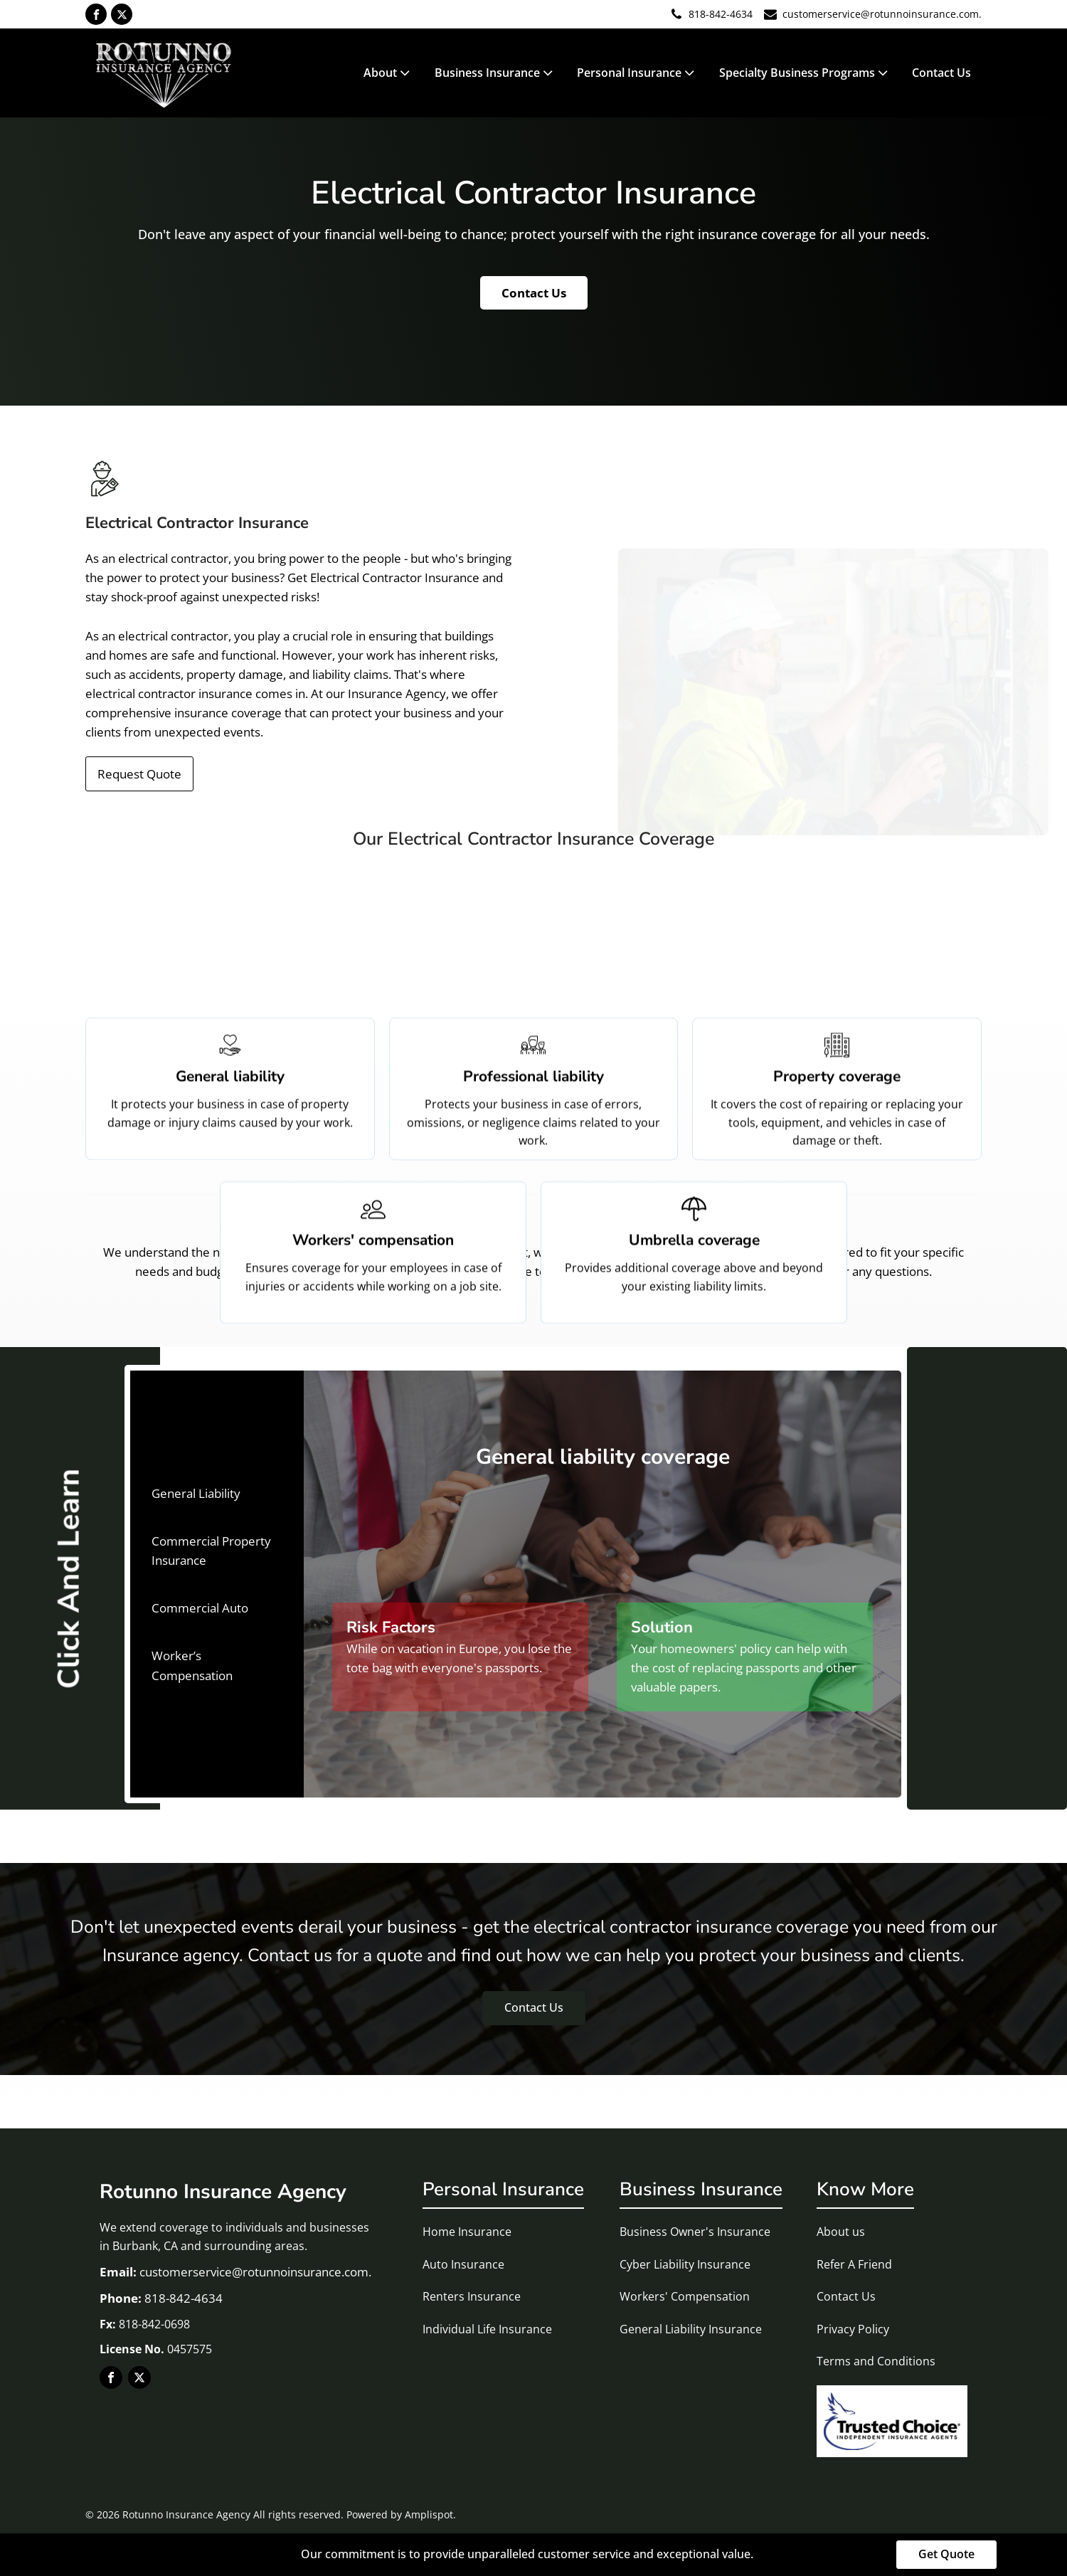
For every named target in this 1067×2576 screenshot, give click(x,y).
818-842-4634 (721, 14)
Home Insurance (467, 2231)
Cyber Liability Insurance (685, 2264)
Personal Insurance (637, 73)
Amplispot (429, 2514)
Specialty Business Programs (805, 73)
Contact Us (941, 72)
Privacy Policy (853, 2329)
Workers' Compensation (685, 2296)
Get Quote (946, 2554)
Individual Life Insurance (487, 2329)
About (388, 73)
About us (841, 2231)
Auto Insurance (463, 2264)
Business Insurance (495, 73)
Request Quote (139, 774)
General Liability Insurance (691, 2329)
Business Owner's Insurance (695, 2231)
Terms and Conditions (876, 2361)
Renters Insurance (472, 2296)
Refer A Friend (854, 2264)
